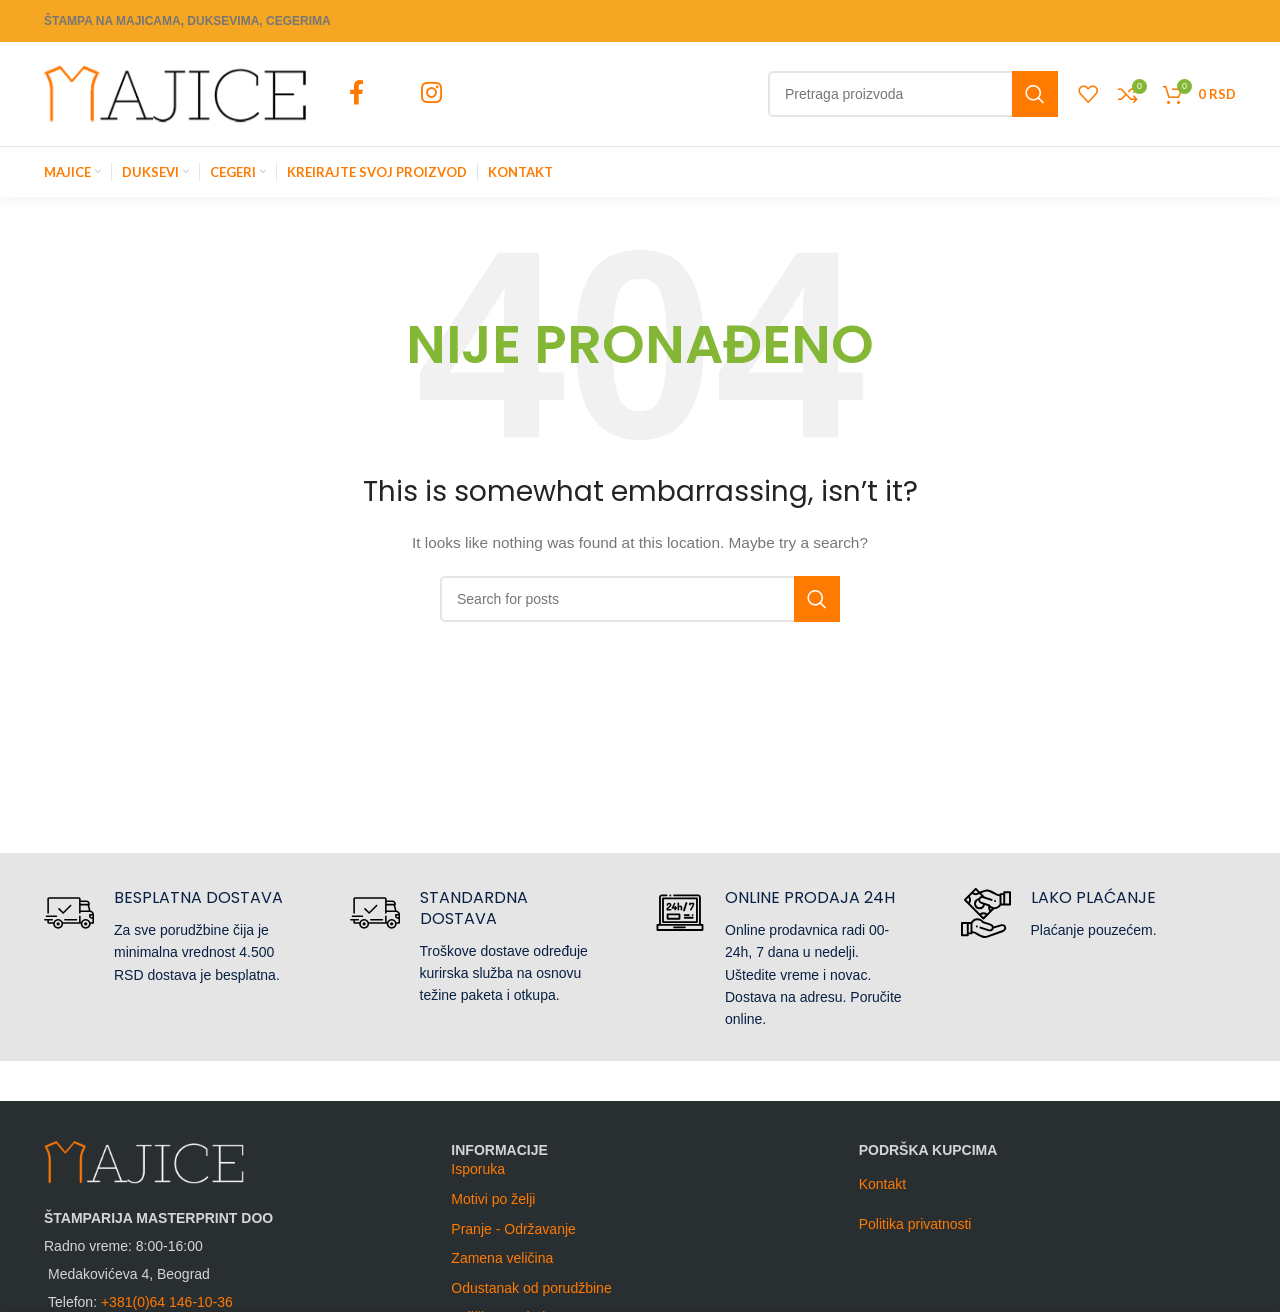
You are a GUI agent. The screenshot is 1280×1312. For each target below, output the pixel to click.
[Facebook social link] (356, 94)
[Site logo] (175, 93)
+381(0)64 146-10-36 (167, 1302)
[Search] (913, 94)
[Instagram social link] (431, 94)
